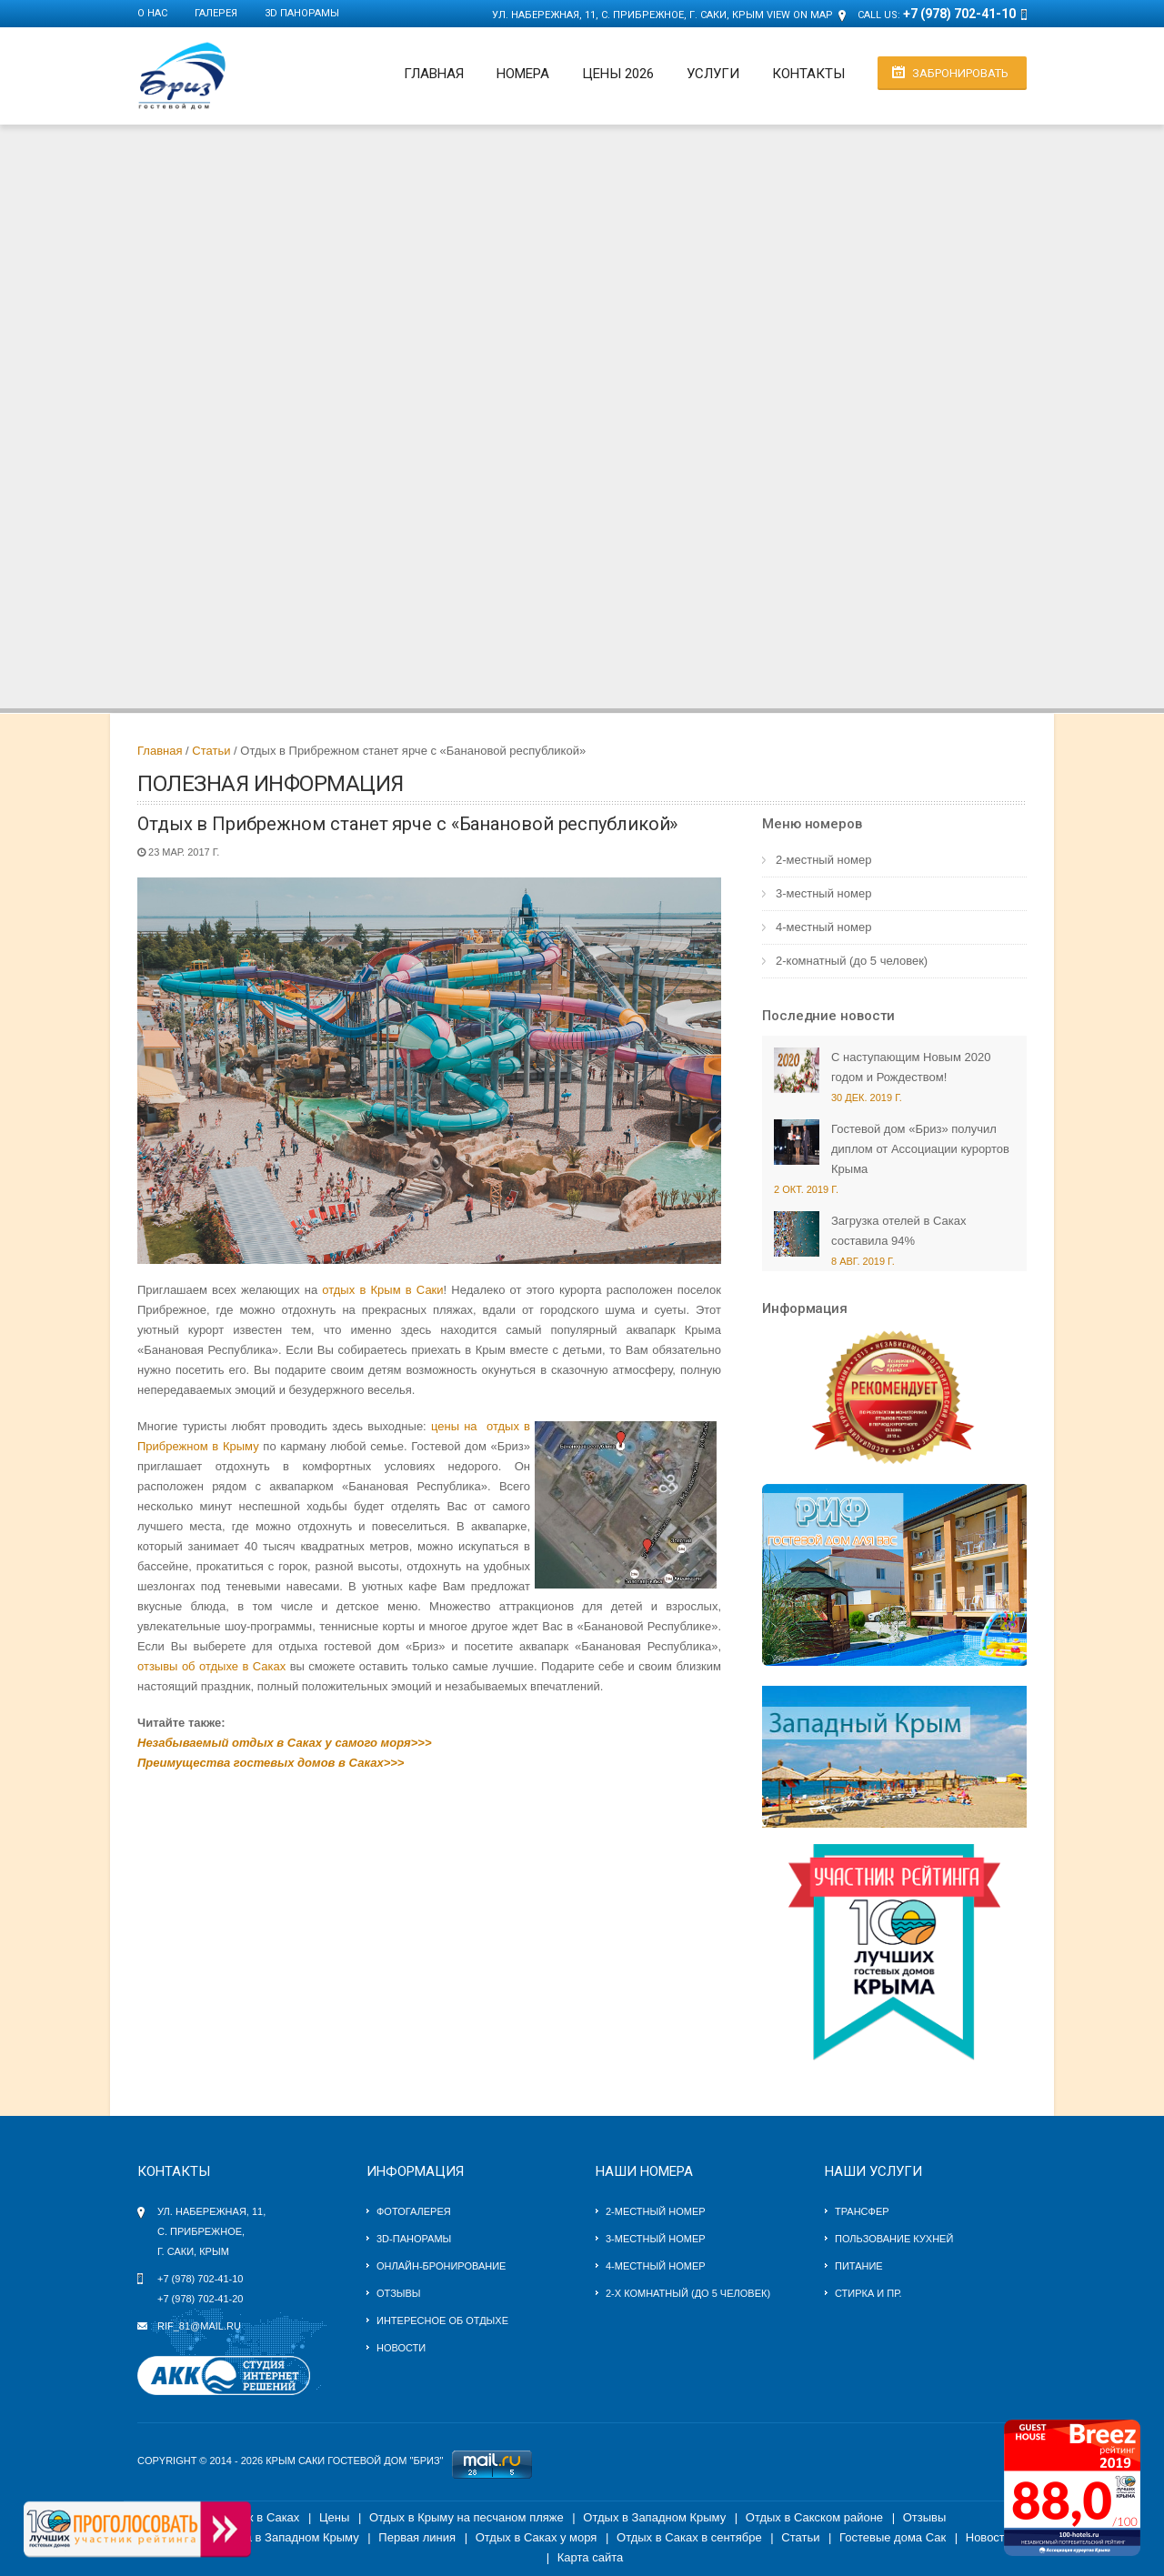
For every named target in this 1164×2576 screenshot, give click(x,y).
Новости (401, 2347)
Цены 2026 (618, 73)
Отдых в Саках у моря (536, 2537)
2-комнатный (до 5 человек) (852, 960)
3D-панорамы (413, 2238)
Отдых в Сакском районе (814, 2517)
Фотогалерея (413, 2211)
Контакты (808, 73)
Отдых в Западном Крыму (654, 2517)
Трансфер (862, 2211)
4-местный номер (823, 927)
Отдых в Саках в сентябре (689, 2537)
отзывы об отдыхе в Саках (211, 1666)
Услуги (713, 73)
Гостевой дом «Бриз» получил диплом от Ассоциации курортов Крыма (920, 1149)
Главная (434, 73)
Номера (523, 73)
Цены (334, 2517)
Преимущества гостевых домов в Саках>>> (270, 1762)
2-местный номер (823, 860)
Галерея (216, 13)
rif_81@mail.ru (199, 2325)
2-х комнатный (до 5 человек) (688, 2293)
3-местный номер (823, 893)
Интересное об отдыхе (442, 2320)
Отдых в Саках (259, 2517)
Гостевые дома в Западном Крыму (264, 2537)
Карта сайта (590, 2557)
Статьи (211, 750)
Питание (859, 2265)
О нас (152, 13)
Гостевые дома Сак (892, 2537)
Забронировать (960, 73)
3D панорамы (302, 13)
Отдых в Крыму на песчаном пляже (466, 2517)
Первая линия (417, 2537)
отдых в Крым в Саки (382, 1290)
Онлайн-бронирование (441, 2265)
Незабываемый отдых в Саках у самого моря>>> (284, 1742)
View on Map (800, 15)
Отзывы (398, 2293)
